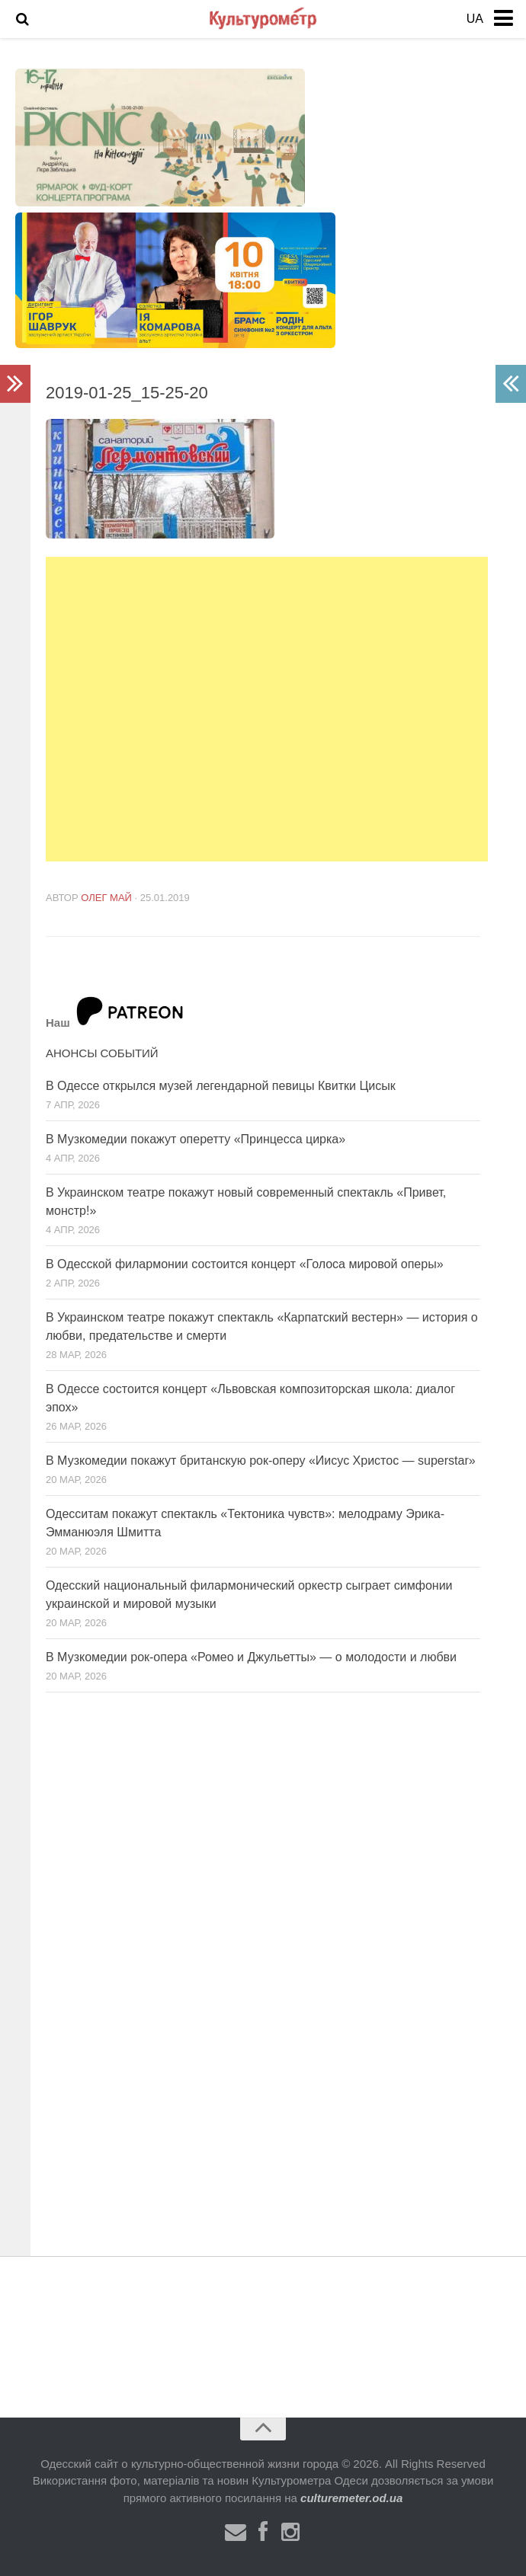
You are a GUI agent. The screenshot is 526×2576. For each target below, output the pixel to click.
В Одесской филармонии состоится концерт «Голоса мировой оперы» (245, 1264)
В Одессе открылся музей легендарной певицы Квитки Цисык (221, 1085)
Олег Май (106, 897)
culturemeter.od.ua (351, 2497)
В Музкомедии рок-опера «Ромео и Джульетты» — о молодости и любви (251, 1657)
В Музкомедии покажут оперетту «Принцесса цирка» (195, 1139)
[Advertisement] (267, 709)
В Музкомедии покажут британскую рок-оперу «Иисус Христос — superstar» (261, 1460)
